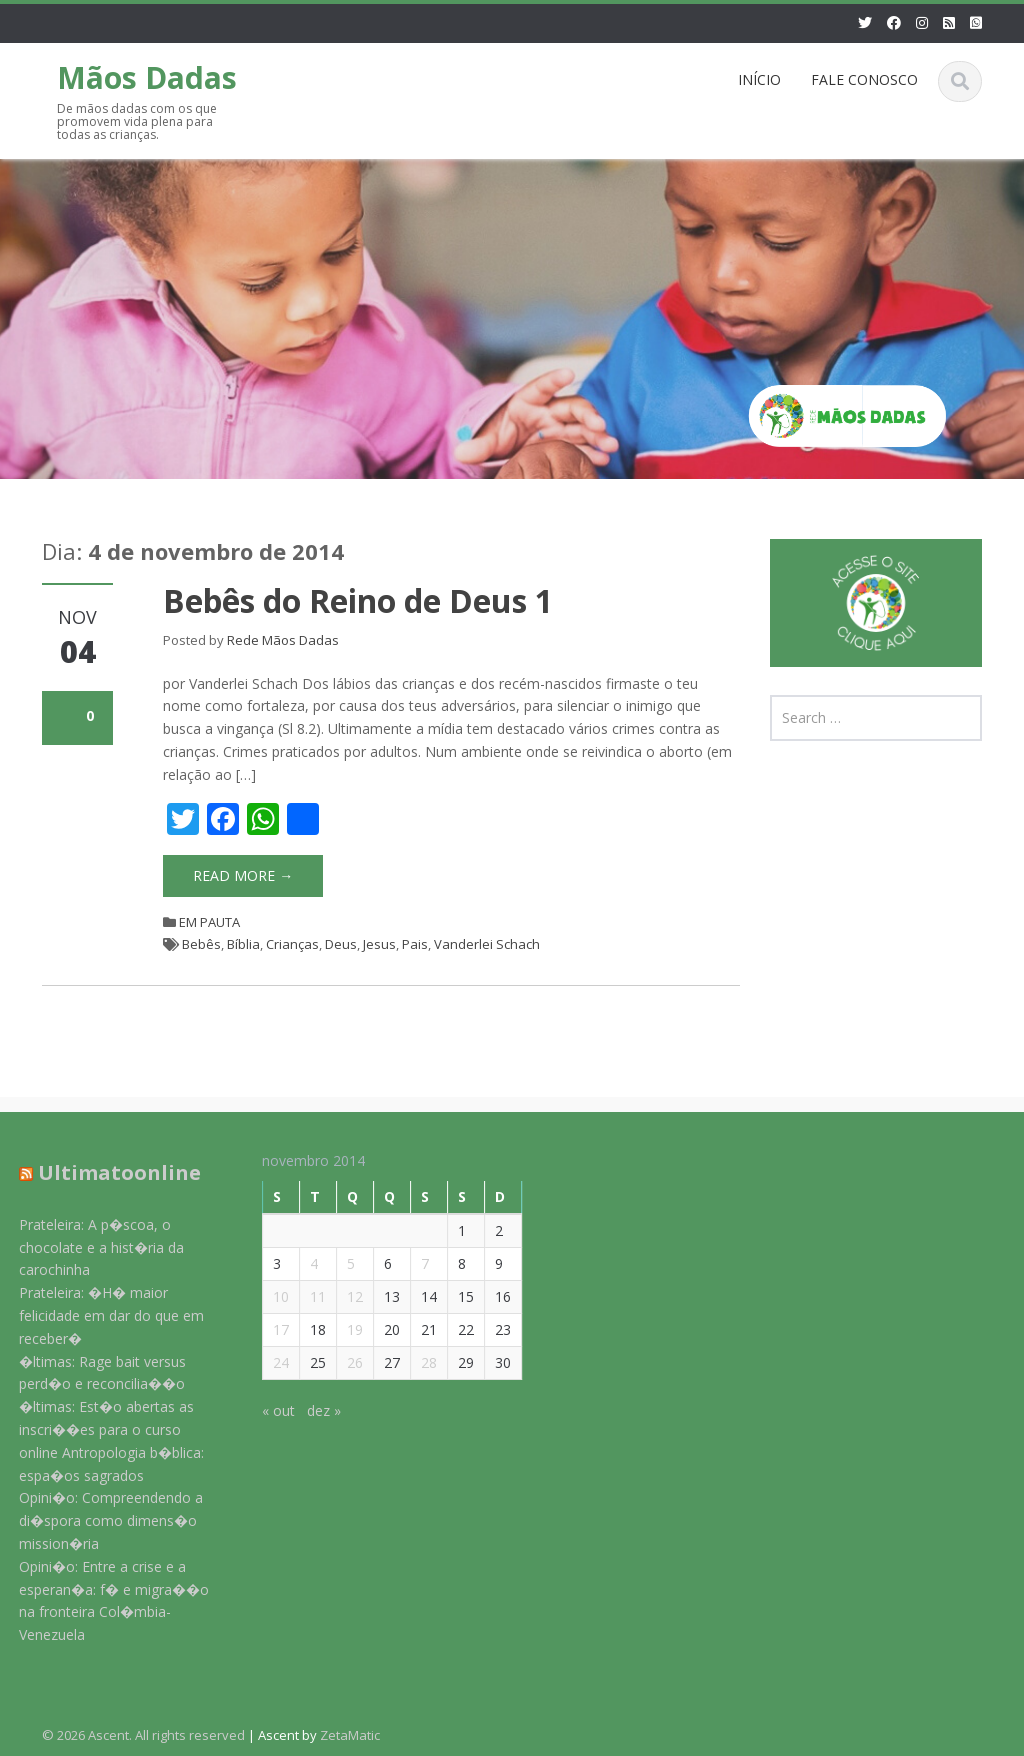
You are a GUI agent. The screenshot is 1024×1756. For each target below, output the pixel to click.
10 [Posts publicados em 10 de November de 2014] (272, 1296)
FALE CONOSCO (864, 79)
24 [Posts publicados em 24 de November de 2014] (272, 1362)
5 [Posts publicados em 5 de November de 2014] (342, 1263)
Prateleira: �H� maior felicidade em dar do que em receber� (102, 1315)
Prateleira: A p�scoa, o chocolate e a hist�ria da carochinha (92, 1247)
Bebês (201, 944)
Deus (341, 944)
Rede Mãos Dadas (283, 640)
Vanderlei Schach (487, 944)
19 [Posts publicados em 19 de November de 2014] (346, 1329)
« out (269, 1410)
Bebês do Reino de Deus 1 (358, 600)
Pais (415, 944)
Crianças (292, 944)
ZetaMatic (350, 1735)
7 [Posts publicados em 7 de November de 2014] (416, 1263)
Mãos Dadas (147, 77)
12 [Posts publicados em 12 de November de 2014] (346, 1296)
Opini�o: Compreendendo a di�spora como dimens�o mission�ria (102, 1520)
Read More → (243, 875)
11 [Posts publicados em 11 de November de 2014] (309, 1296)
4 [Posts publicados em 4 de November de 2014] (305, 1263)
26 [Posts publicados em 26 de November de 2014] (346, 1362)
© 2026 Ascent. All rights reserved (143, 1735)
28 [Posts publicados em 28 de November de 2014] (420, 1362)
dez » (315, 1410)
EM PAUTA (209, 922)
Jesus (379, 944)
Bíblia (243, 944)
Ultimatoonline (110, 1172)
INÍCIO (759, 79)
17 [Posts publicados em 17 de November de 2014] (272, 1329)
